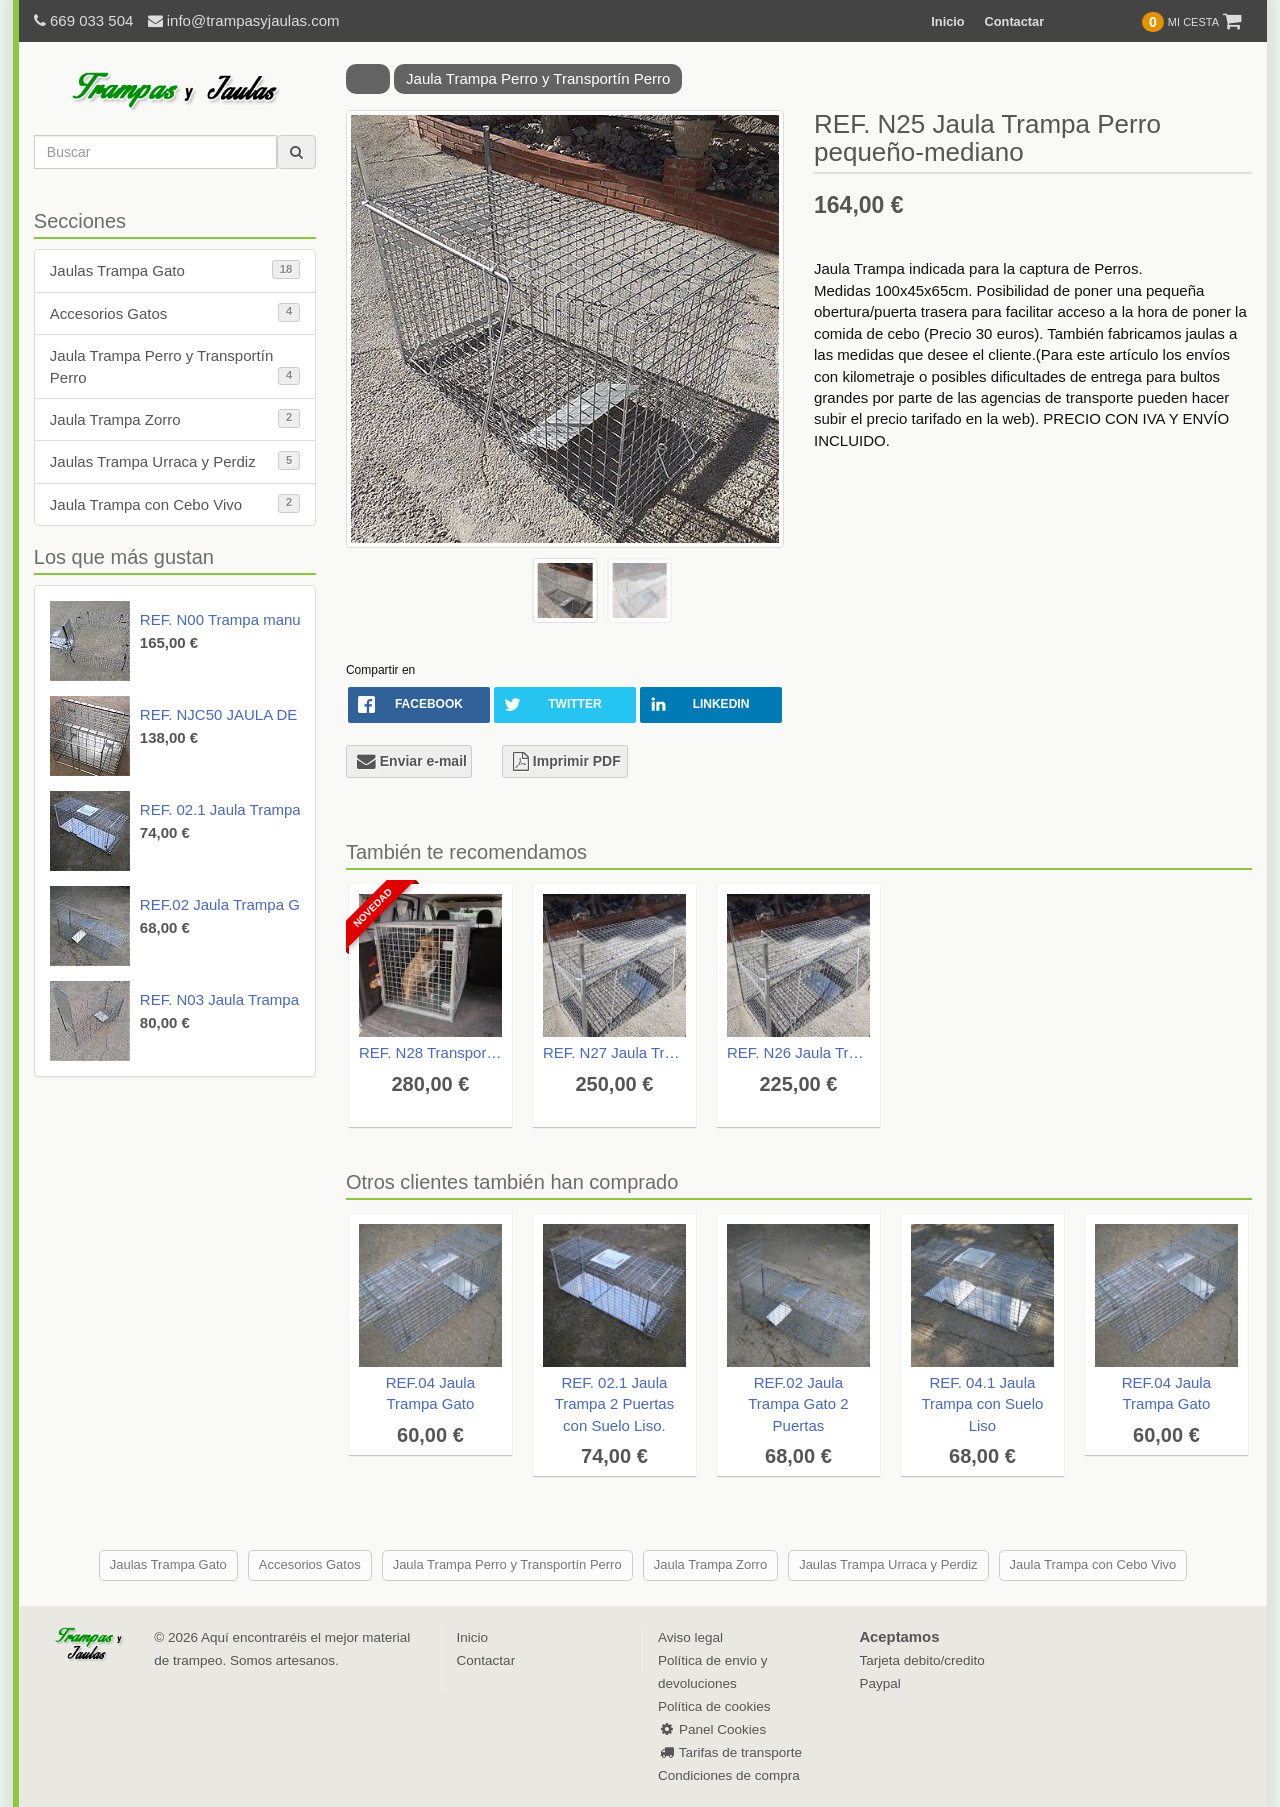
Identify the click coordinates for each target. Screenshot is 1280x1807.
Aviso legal (690, 1637)
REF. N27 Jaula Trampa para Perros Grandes (614, 1052)
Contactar (1015, 21)
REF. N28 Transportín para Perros (430, 1052)
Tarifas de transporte (730, 1752)
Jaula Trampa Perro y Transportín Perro (175, 366)
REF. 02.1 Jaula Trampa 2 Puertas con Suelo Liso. (615, 1404)
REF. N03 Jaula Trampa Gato (238, 999)
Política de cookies (714, 1706)
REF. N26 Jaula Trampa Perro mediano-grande (798, 1052)
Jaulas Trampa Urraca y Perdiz (175, 460)
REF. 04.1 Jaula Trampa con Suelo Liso (982, 1404)
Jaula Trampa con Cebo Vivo (175, 503)
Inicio (947, 21)
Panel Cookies (712, 1729)
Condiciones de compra (729, 1775)
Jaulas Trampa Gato (175, 269)
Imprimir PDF (567, 761)
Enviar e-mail (412, 761)
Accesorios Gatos (175, 312)
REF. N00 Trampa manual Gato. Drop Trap (282, 619)
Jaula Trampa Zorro (175, 418)
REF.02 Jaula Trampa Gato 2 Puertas (264, 904)
